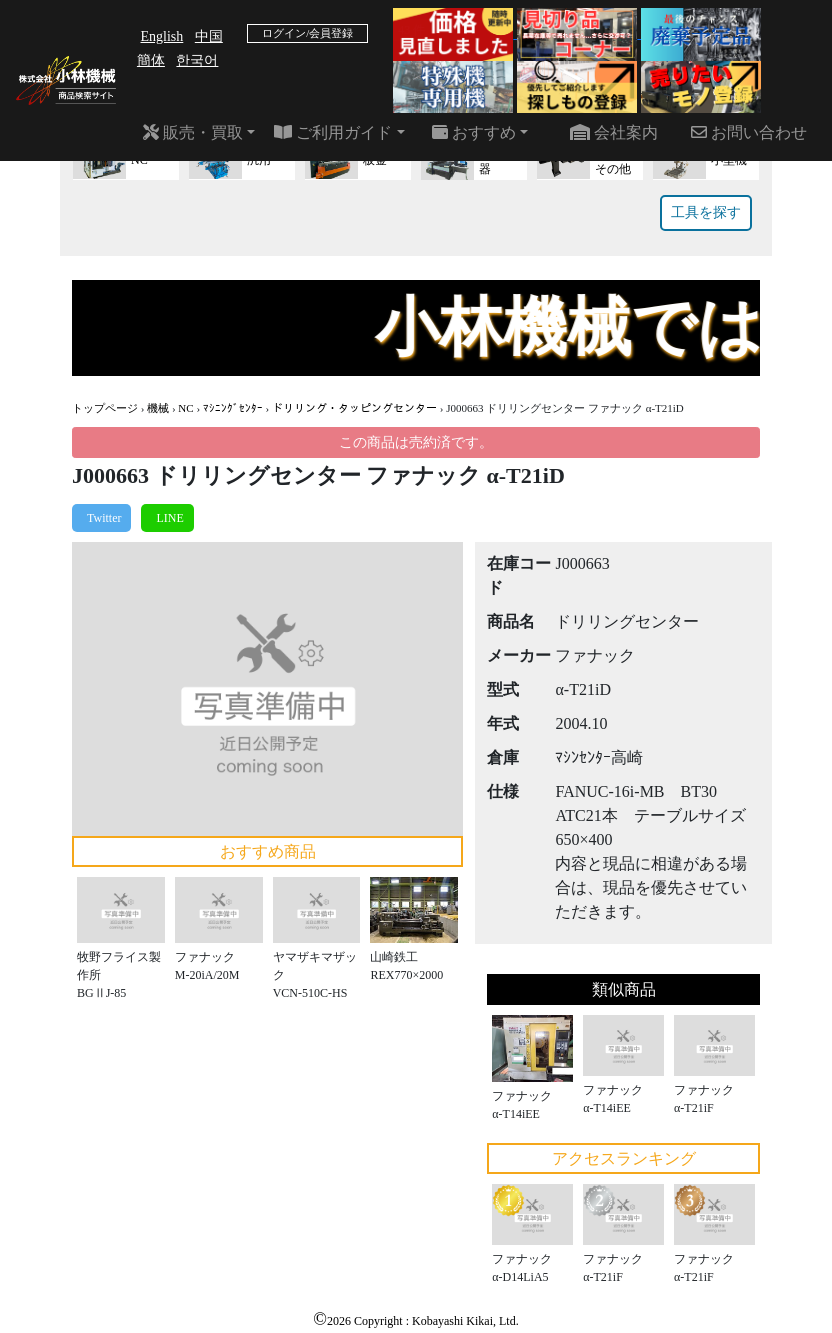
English (162, 36)
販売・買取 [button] (193, 132)
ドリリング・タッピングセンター (354, 408)
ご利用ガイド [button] (333, 132)
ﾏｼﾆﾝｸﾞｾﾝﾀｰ (233, 408)
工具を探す (706, 212)
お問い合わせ (749, 132)
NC (185, 408)
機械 (158, 408)
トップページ (105, 408)
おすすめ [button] (474, 132)
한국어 (197, 60)
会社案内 (614, 132)
